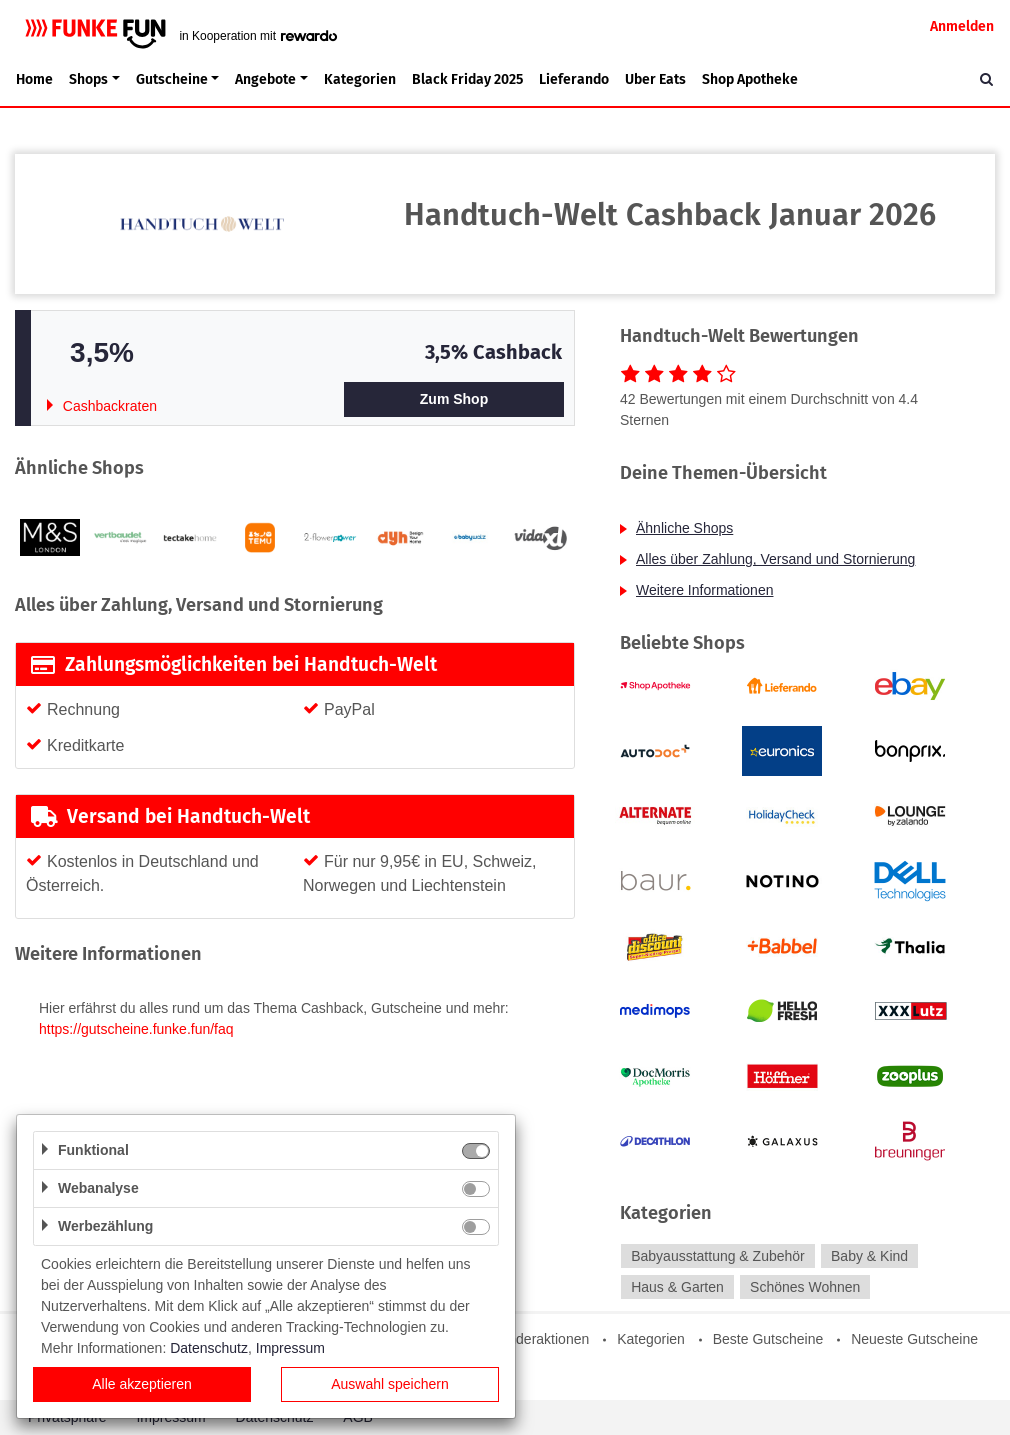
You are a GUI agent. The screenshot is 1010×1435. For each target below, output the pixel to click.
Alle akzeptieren (142, 1384)
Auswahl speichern (390, 1384)
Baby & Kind (869, 1256)
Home (34, 79)
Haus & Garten (677, 1287)
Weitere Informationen (704, 590)
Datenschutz (209, 1348)
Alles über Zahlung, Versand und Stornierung (775, 559)
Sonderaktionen (540, 1339)
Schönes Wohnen (805, 1287)
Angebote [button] (265, 79)
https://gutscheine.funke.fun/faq (136, 1029)
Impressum (290, 1348)
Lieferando (574, 79)
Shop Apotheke (750, 79)
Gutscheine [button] (172, 79)
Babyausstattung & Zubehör (718, 1256)
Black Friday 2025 (467, 79)
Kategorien (360, 79)
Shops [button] (88, 79)
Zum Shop (454, 399)
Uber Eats (655, 79)
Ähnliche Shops (684, 528)
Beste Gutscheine (768, 1339)
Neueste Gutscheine (914, 1339)
